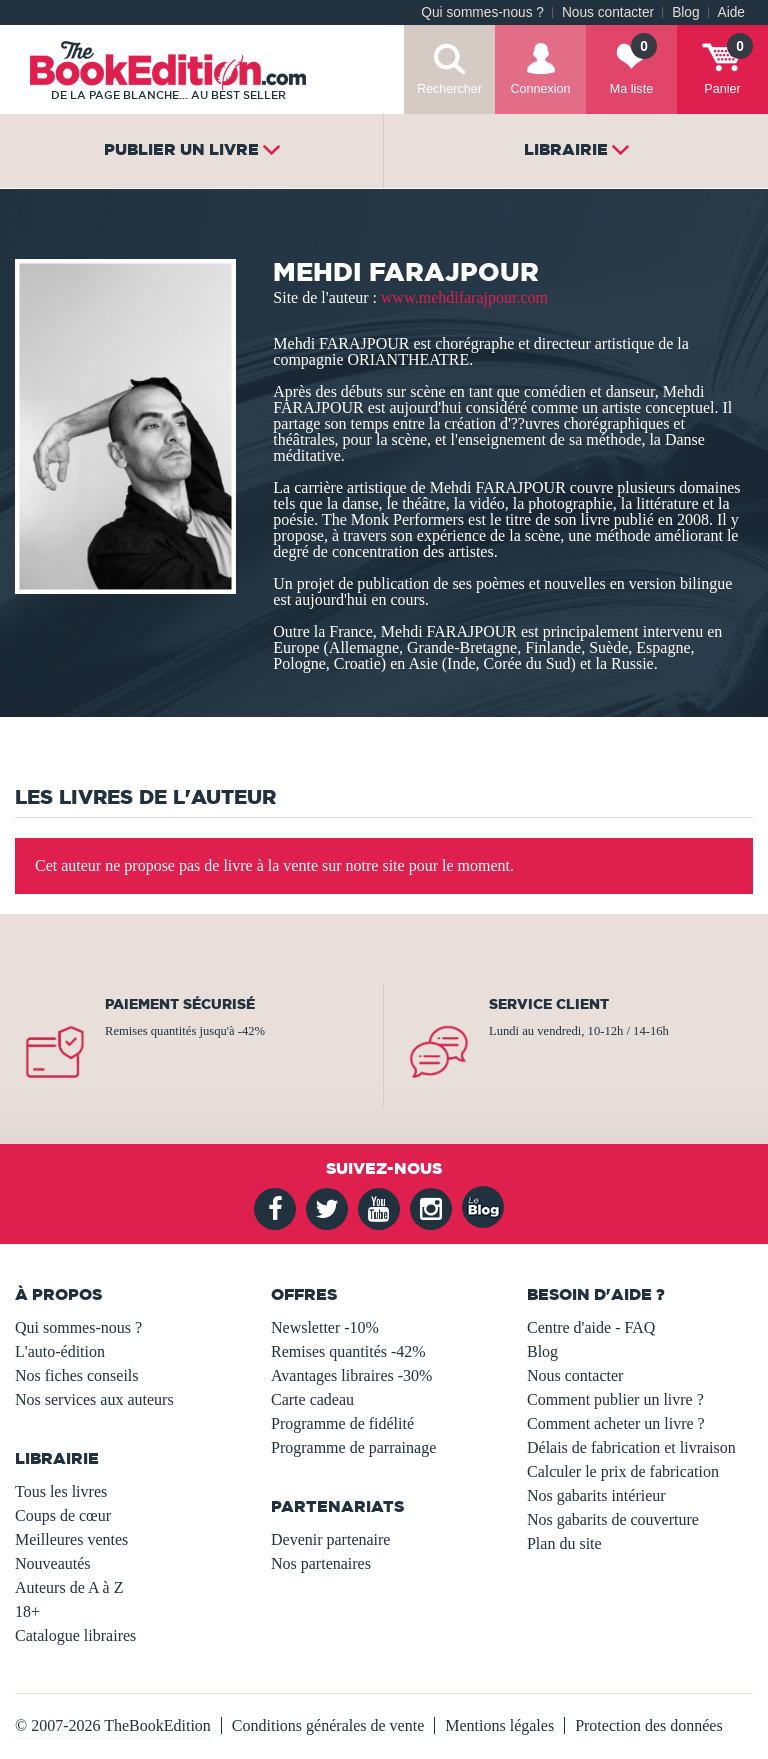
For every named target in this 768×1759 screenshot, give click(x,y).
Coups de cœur (63, 1515)
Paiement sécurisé (180, 1004)
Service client (549, 1004)
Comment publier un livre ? (615, 1399)
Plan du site (564, 1543)
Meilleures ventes (71, 1539)
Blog (685, 12)
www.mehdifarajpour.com (464, 297)
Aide (731, 12)
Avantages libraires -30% (351, 1375)
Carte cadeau (312, 1399)
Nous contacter (608, 12)
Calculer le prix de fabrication (623, 1471)
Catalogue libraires (75, 1635)
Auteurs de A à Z (69, 1587)
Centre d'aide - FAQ (591, 1327)
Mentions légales (499, 1725)
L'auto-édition (60, 1351)
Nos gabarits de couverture (613, 1519)
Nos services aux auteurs (94, 1399)
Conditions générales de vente (328, 1725)
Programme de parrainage (353, 1447)
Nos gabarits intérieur (596, 1495)
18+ (27, 1611)
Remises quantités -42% (348, 1351)
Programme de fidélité (342, 1423)
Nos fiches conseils (77, 1375)
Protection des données (649, 1725)
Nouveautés (53, 1563)
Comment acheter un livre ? (616, 1423)
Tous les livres (61, 1491)
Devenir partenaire (330, 1539)
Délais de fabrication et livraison (631, 1447)
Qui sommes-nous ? (482, 12)
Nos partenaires (321, 1563)
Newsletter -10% (325, 1327)
